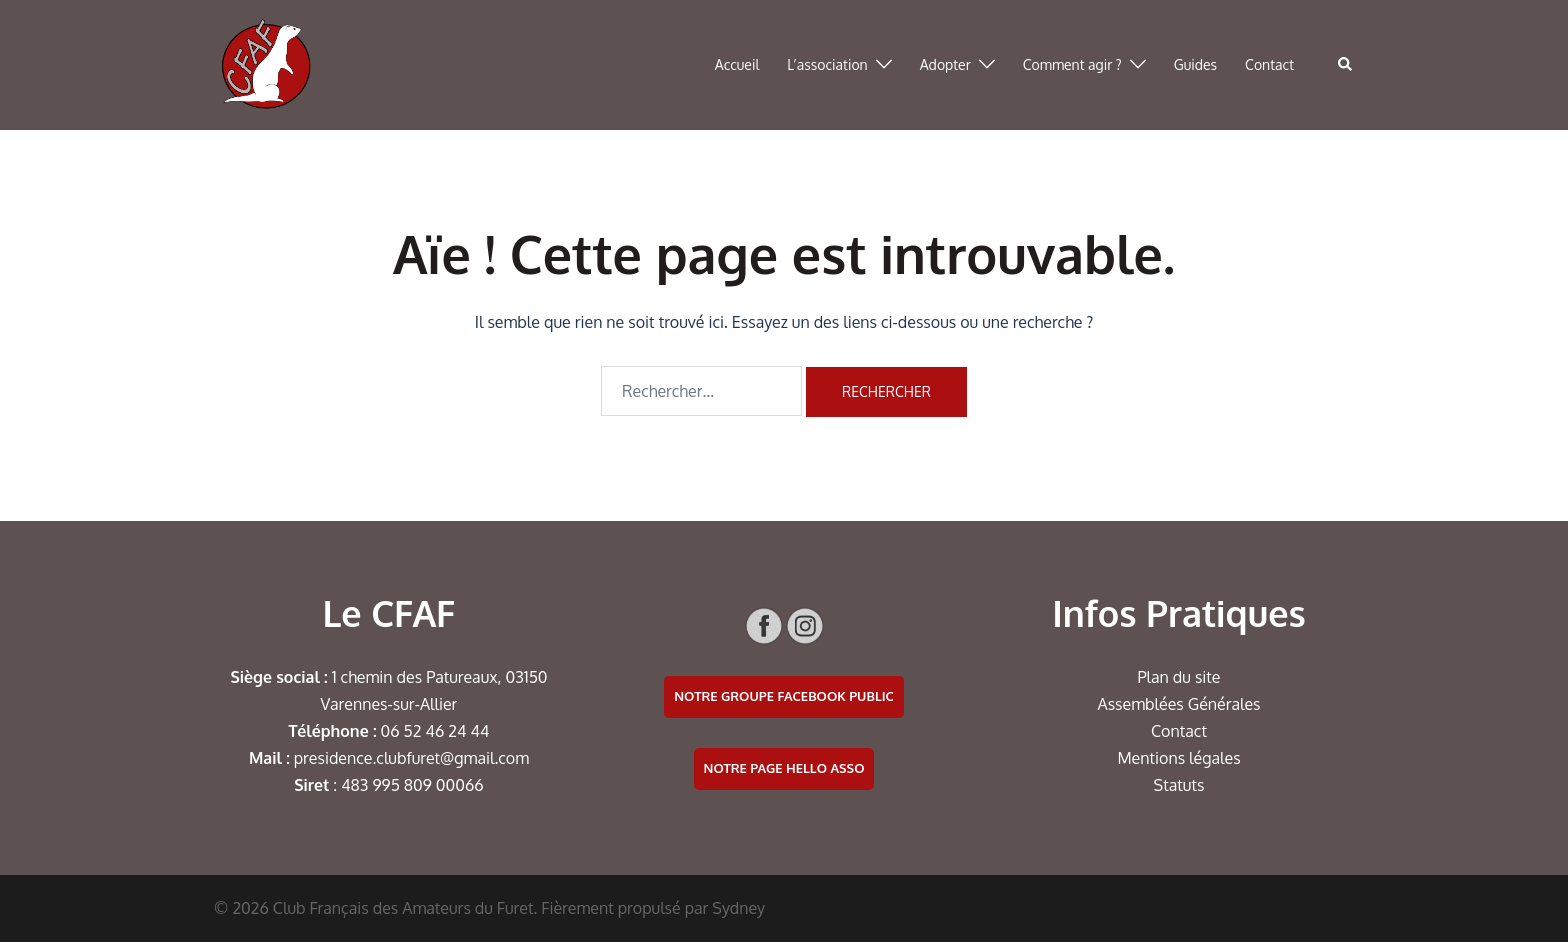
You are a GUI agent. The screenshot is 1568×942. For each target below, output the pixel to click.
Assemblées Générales (1178, 704)
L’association (827, 64)
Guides (1195, 64)
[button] (1346, 65)
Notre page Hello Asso (784, 768)
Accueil (737, 64)
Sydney (738, 908)
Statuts (1179, 785)
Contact (1269, 64)
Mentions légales (1178, 758)
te (1213, 677)
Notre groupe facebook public (784, 696)
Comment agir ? (1072, 64)
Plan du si (1172, 677)
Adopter (945, 64)
